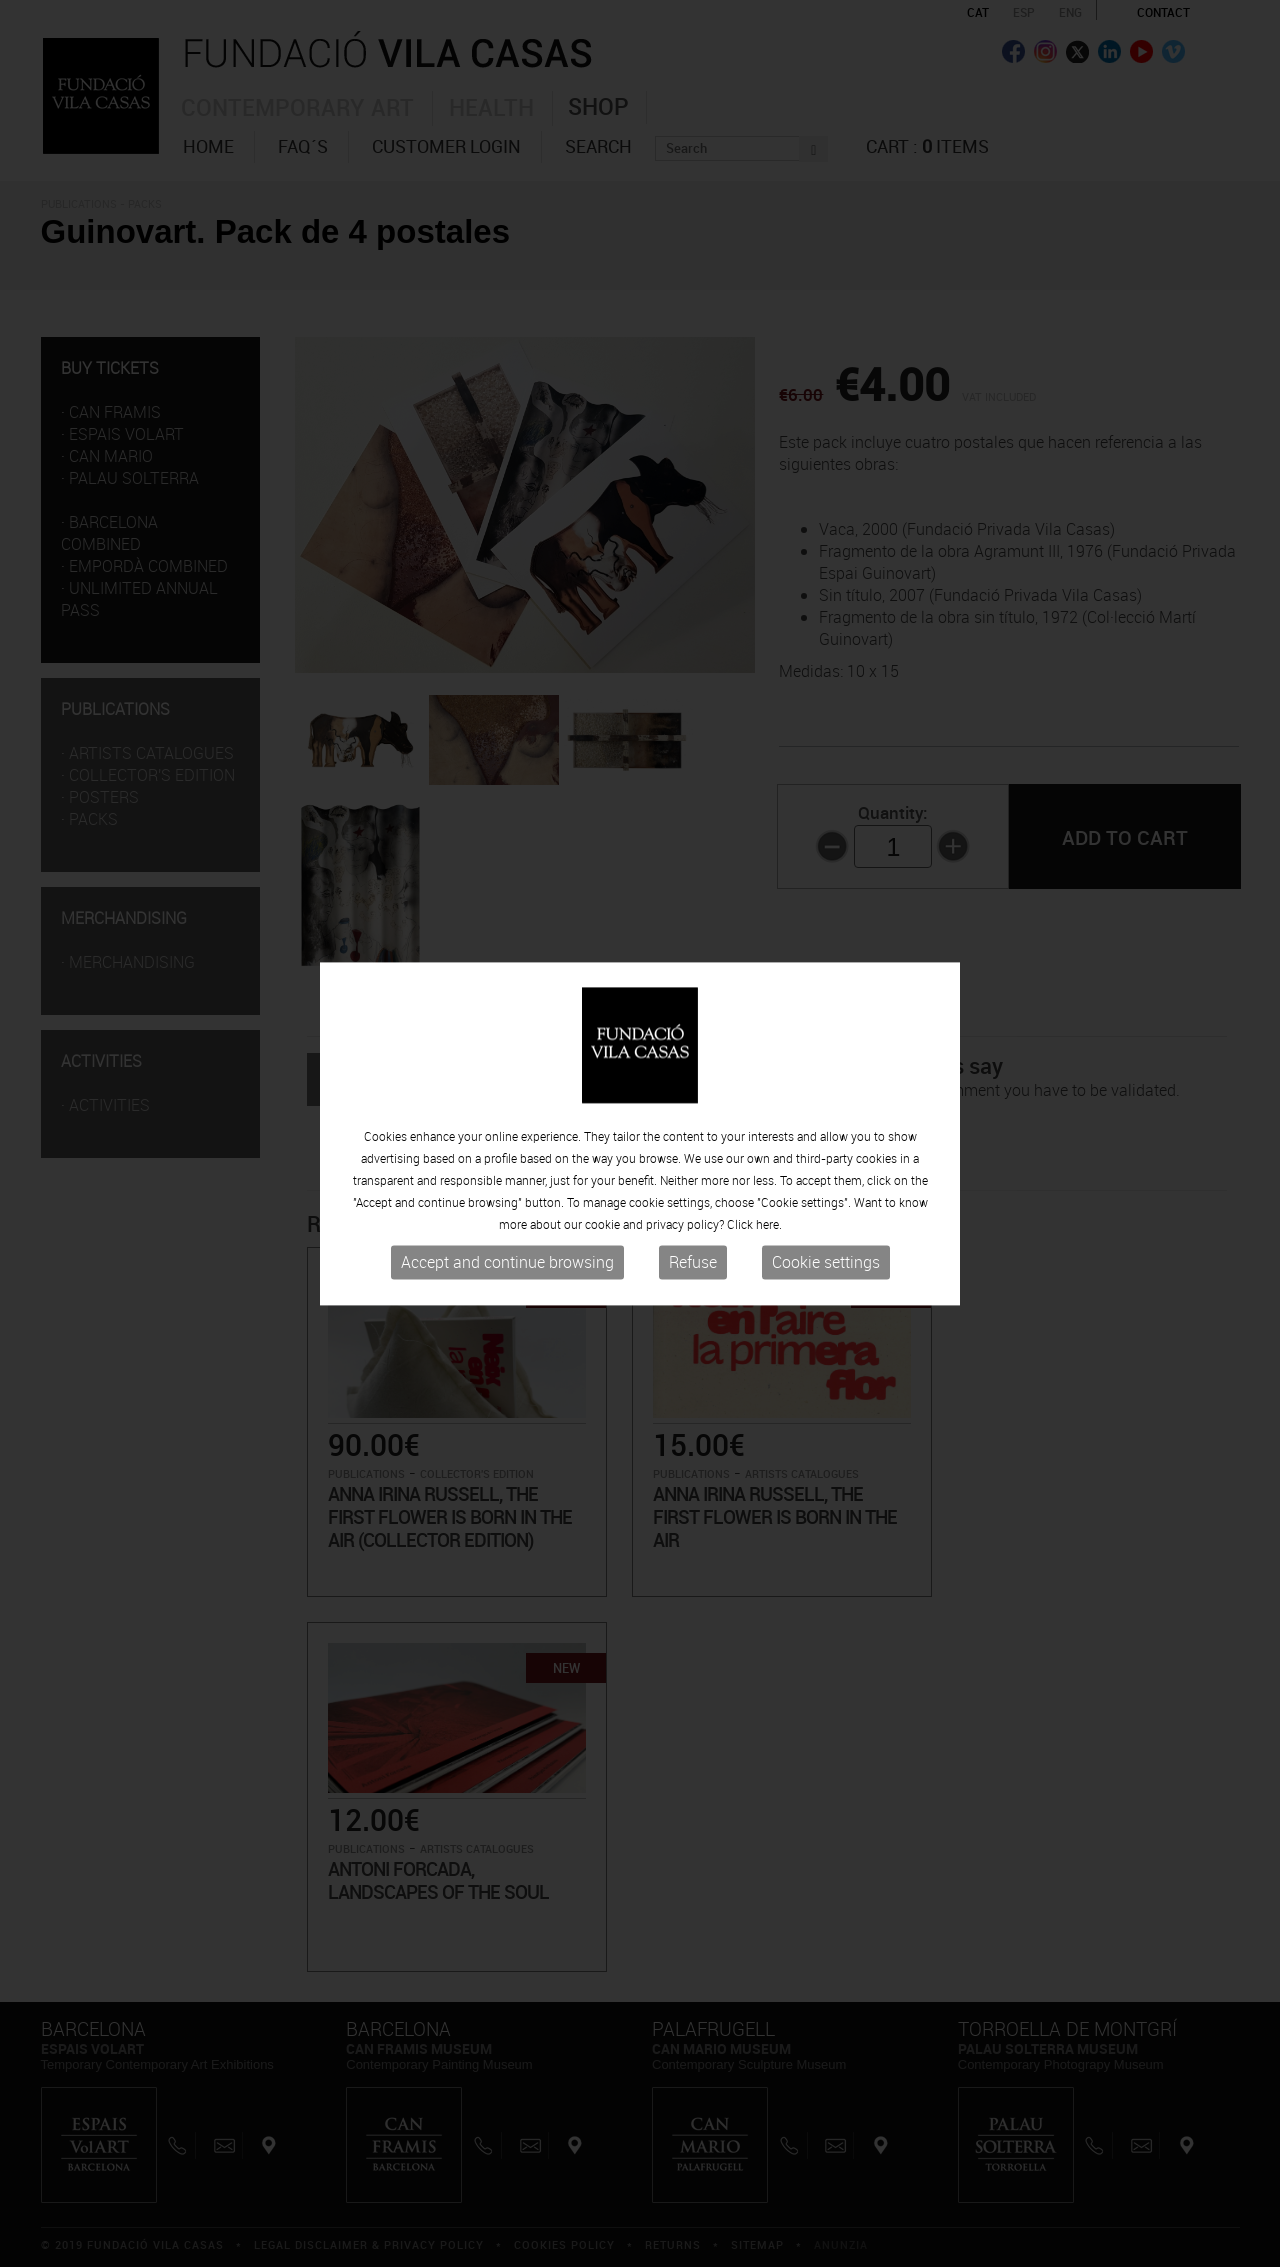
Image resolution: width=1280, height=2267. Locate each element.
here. (769, 1225)
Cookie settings (826, 1263)
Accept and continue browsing (507, 1263)
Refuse (693, 1263)
